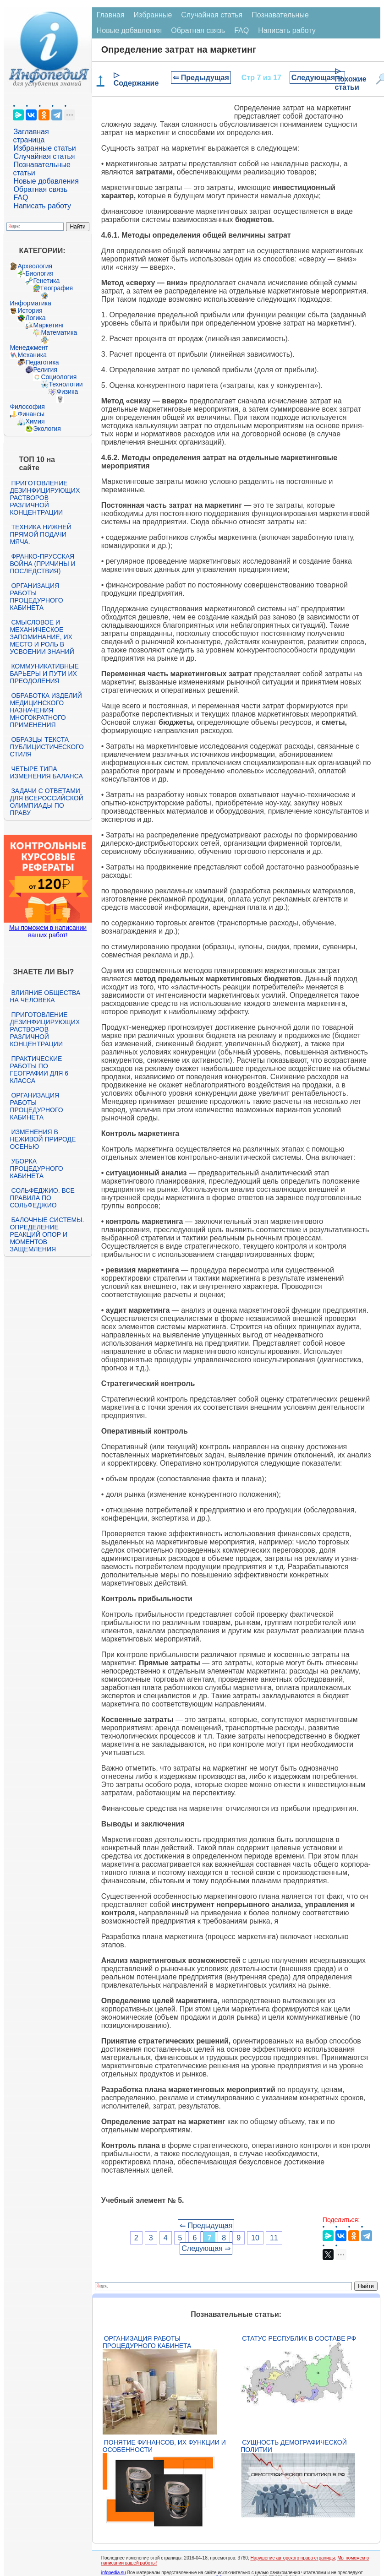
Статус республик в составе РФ (299, 2338)
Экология (46, 428)
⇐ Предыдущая (201, 78)
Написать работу (42, 206)
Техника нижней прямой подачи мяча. (40, 534)
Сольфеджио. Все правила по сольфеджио (42, 1198)
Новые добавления (46, 181)
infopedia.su (113, 2572)
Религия (45, 369)
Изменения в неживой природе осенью (43, 1139)
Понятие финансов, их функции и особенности (164, 2446)
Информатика (30, 303)
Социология (59, 376)
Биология (39, 273)
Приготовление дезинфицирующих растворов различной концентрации (45, 497)
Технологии (65, 384)
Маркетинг (48, 325)
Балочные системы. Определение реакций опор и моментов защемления (47, 1234)
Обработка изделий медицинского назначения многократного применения (46, 710)
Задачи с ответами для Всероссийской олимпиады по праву (46, 801)
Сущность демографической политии (294, 2446)
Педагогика (42, 362)
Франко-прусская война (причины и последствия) (42, 564)
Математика (59, 332)
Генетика (46, 280)
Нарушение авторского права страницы (292, 2557)
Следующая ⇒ (317, 78)
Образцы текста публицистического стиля (46, 747)
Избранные (153, 15)
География (57, 288)
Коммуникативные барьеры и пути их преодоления (44, 674)
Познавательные (280, 15)
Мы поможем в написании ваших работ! (48, 931)
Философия (27, 406)
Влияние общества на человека (45, 996)
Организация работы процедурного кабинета (36, 596)
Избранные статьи (44, 148)
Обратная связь (40, 189)
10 (255, 2238)
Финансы (30, 414)
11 (274, 2238)
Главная (111, 15)
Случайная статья (44, 156)
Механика (32, 355)
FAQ (20, 197)
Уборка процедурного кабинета (36, 1168)
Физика (67, 391)
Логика (35, 317)
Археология (34, 266)
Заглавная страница (31, 136)
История (29, 310)
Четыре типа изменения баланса (46, 772)
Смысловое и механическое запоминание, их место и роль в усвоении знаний (42, 637)
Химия (34, 421)
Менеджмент (29, 347)
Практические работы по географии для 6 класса (39, 1069)
